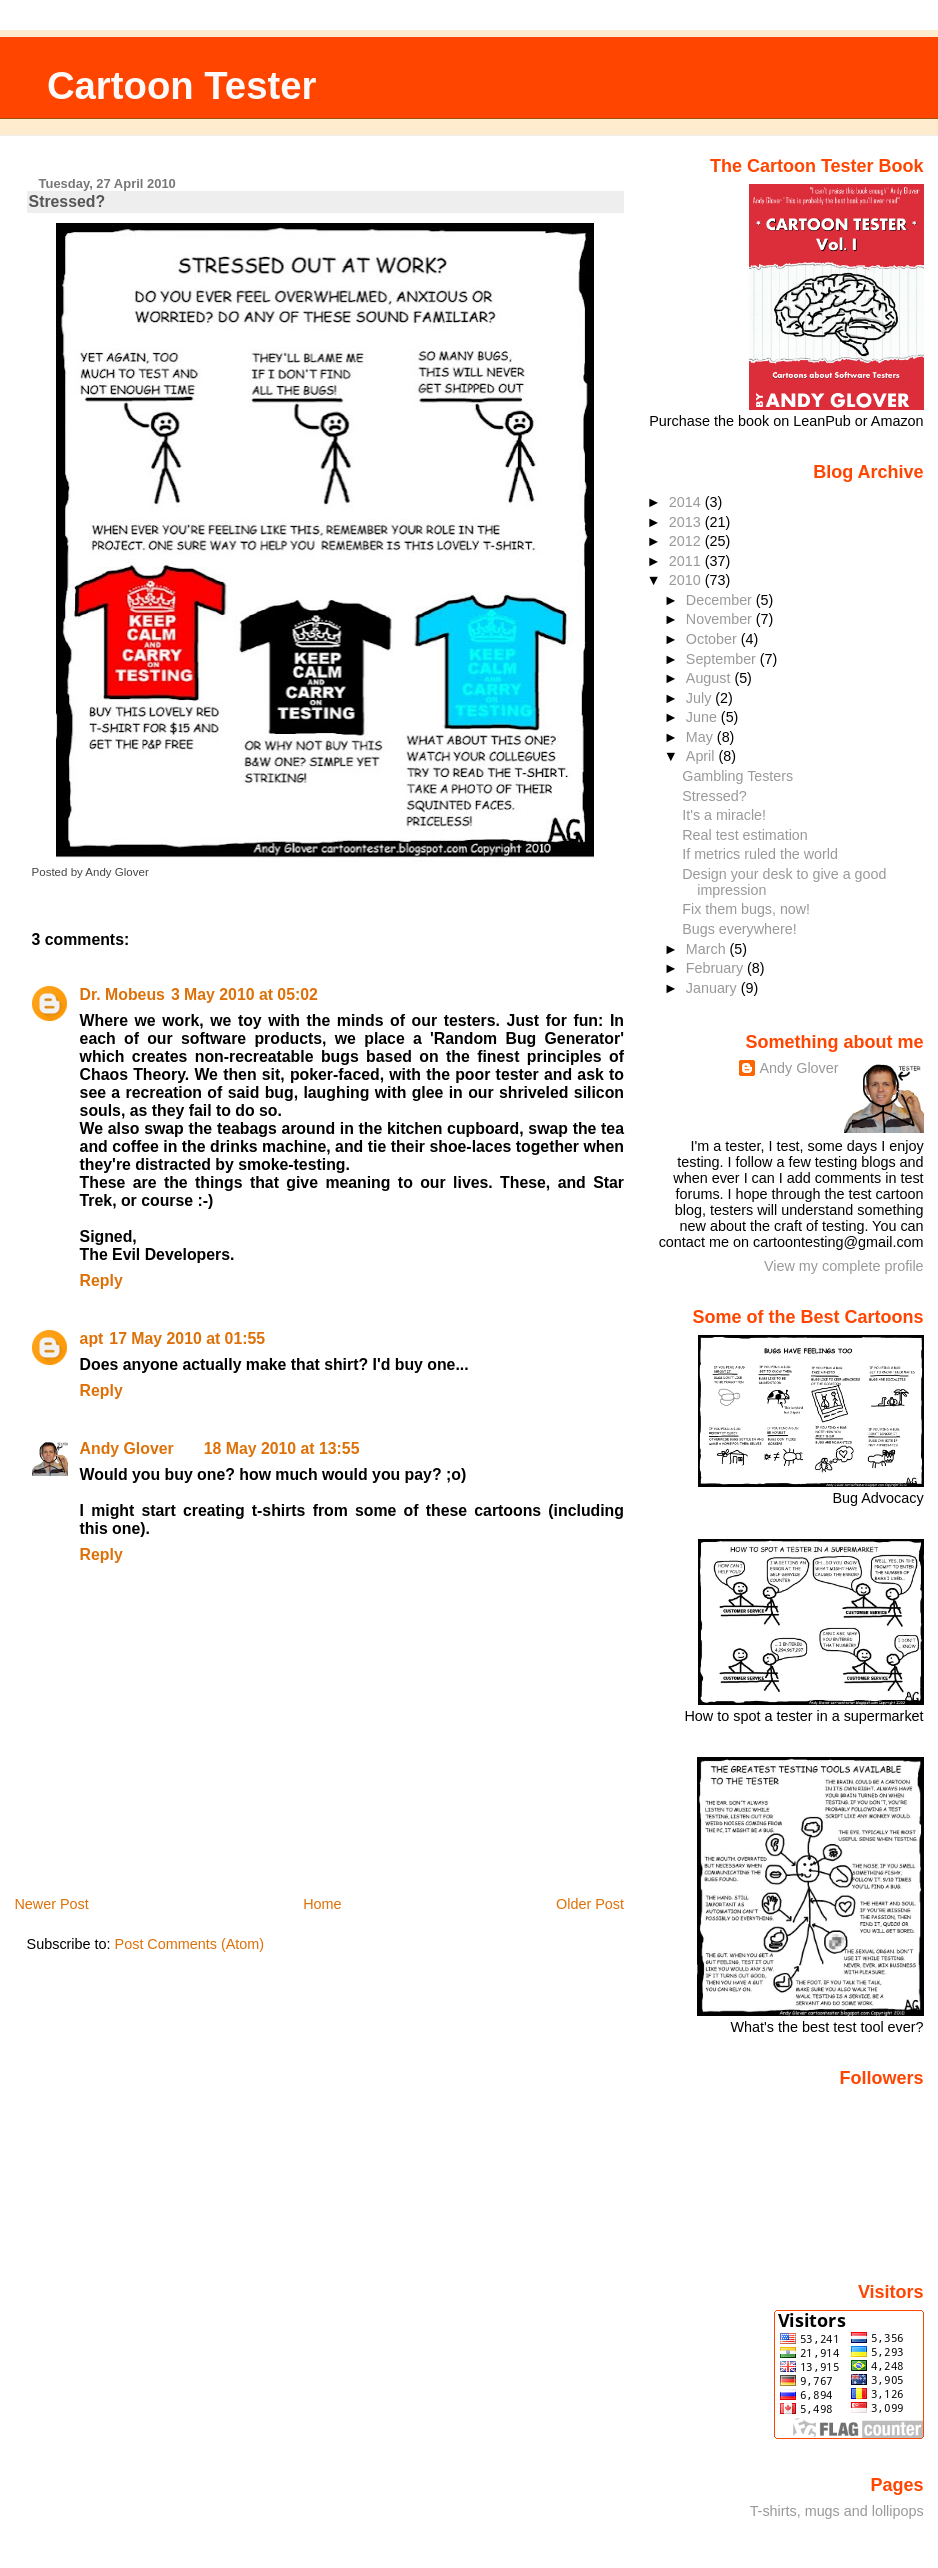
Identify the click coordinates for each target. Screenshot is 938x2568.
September (723, 659)
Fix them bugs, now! (746, 909)
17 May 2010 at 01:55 (187, 1338)
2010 (687, 580)
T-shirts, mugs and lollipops (837, 2511)
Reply (101, 1280)
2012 (687, 541)
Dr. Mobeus (122, 994)
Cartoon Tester (182, 85)
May (701, 737)
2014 (687, 502)
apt (92, 1338)
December (721, 600)
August (710, 678)
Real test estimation (744, 835)
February (716, 968)
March (708, 949)
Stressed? (67, 201)
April (702, 756)
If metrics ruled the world (760, 854)
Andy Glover (127, 1448)
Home (322, 1904)
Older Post (590, 1904)
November (721, 619)
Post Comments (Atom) (190, 1944)
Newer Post (51, 1904)
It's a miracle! (724, 815)
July (700, 698)
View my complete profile (844, 1266)
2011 (687, 561)
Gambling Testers (737, 776)
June (703, 717)
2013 (687, 522)
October (713, 639)
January (713, 988)
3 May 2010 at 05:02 (244, 994)
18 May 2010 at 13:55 (282, 1448)
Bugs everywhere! (739, 929)
